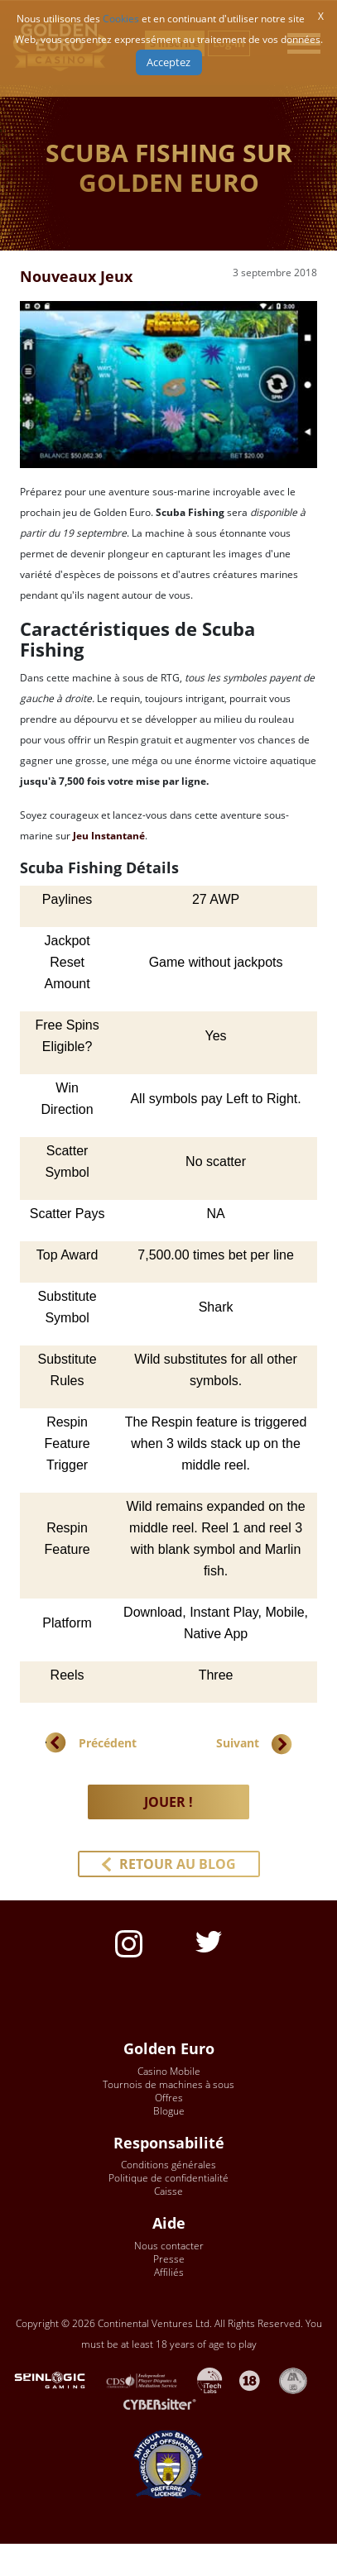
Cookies (121, 19)
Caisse (168, 2191)
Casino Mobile (168, 2071)
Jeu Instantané (109, 836)
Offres (169, 2098)
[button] (168, 1864)
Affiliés (169, 2272)
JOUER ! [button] (168, 1802)
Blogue (169, 2111)
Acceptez (168, 62)
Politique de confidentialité (168, 2178)
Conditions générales (168, 2165)
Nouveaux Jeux (76, 276)
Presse (169, 2259)
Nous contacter (169, 2246)
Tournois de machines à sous (168, 2084)
